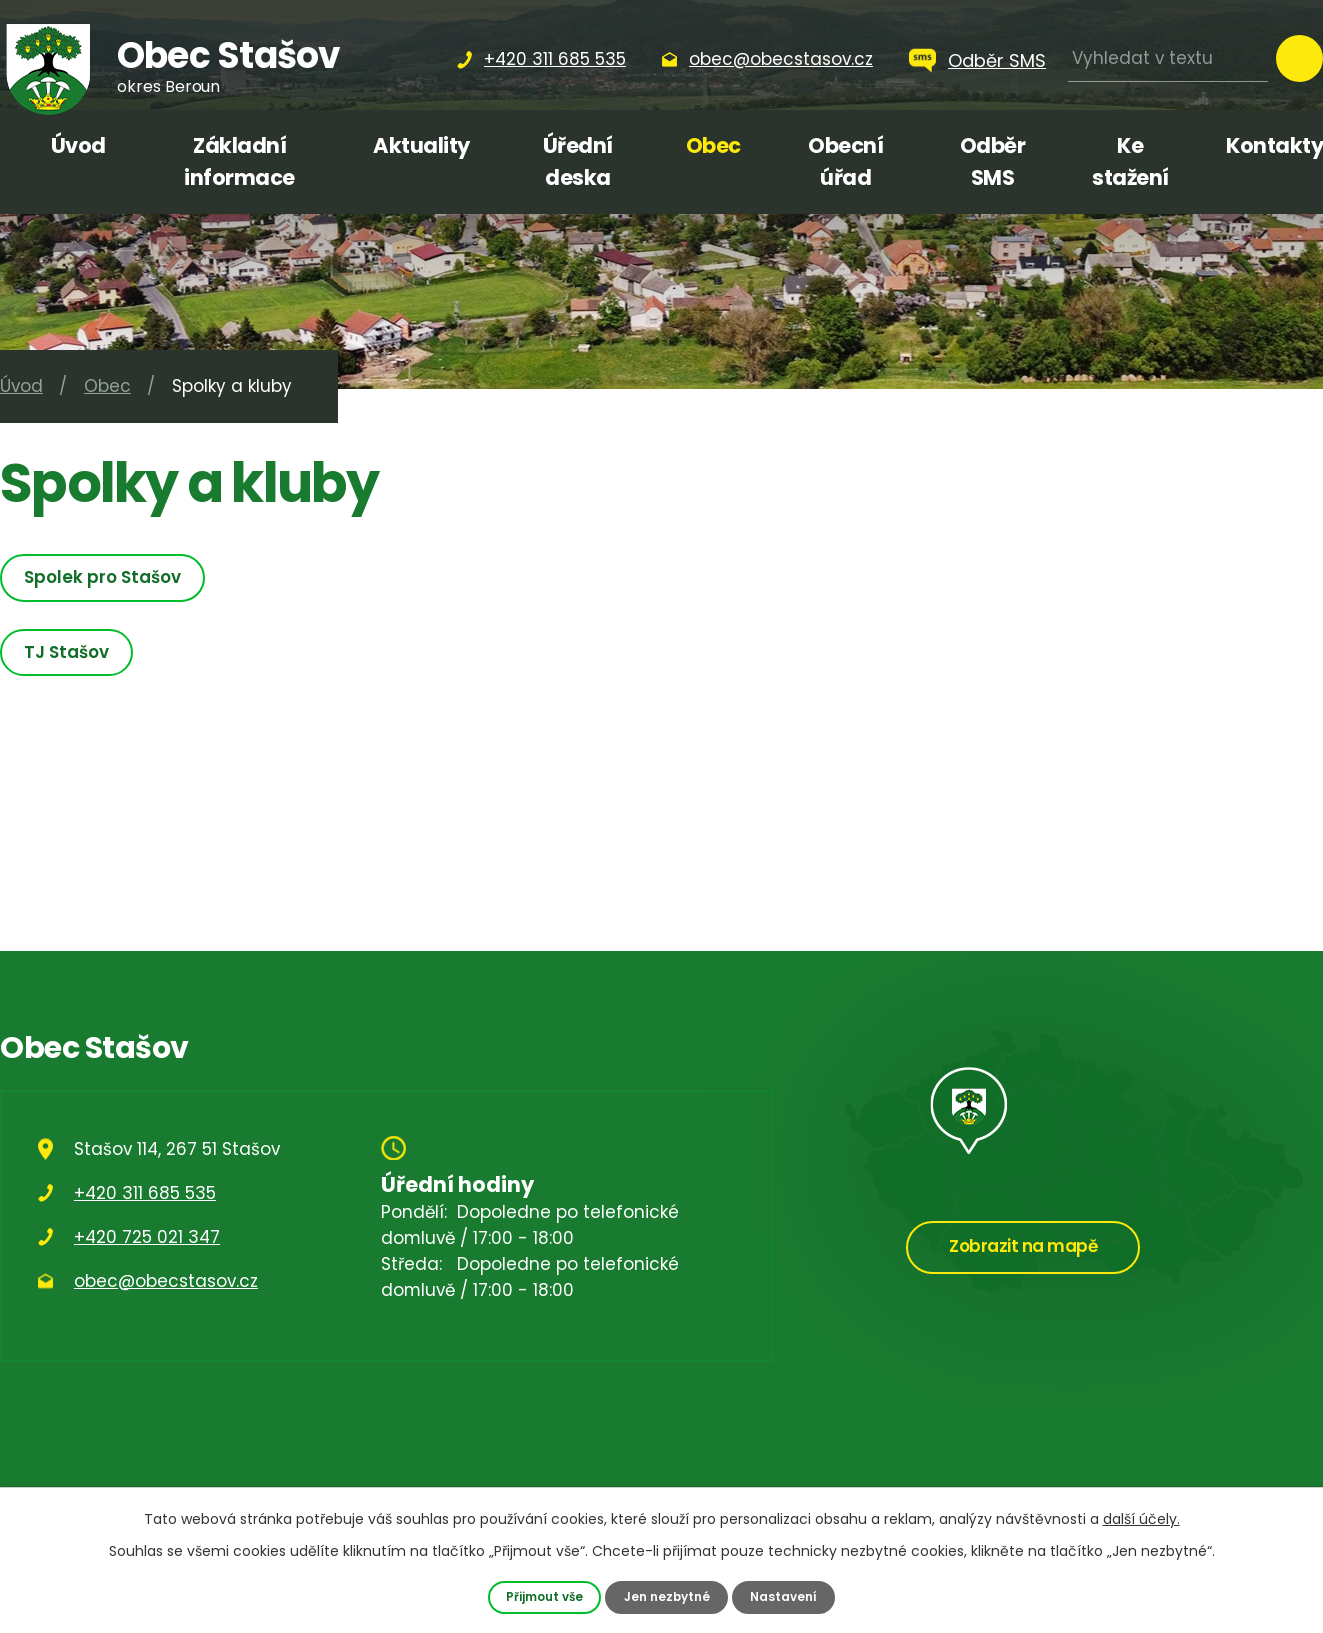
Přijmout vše (540, 1596)
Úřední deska (578, 161)
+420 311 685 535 (145, 1193)
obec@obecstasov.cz (166, 1281)
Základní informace (239, 161)
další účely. (1141, 1518)
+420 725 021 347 (147, 1237)
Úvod (78, 145)
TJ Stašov (69, 652)
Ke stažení (1130, 161)
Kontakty (1274, 145)
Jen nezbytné (668, 1596)
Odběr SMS (997, 60)
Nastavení (789, 1596)
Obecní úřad (845, 161)
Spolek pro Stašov (105, 577)
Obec (713, 145)
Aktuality (421, 145)
